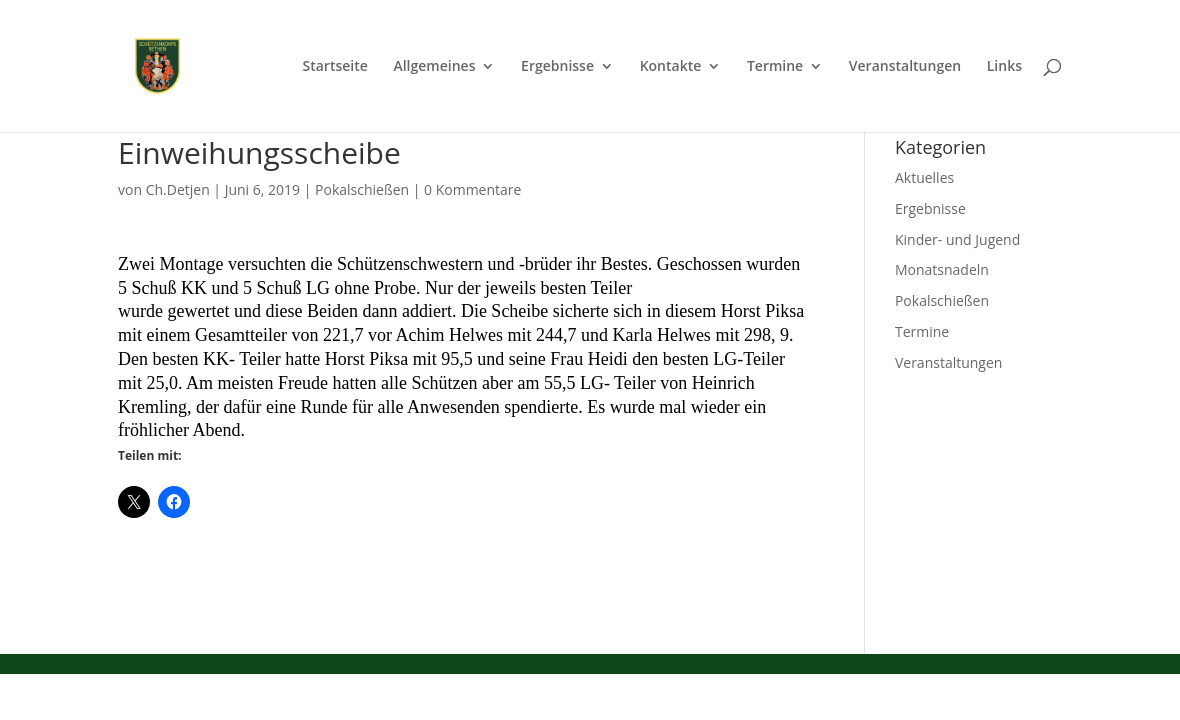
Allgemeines (434, 67)
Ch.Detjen (178, 189)
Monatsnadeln (942, 269)
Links (1004, 67)
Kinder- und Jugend (957, 239)
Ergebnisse (557, 67)
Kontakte (671, 67)
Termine (775, 67)
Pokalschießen (362, 189)
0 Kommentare (472, 189)
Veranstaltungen (905, 67)
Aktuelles (924, 177)
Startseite (334, 67)
